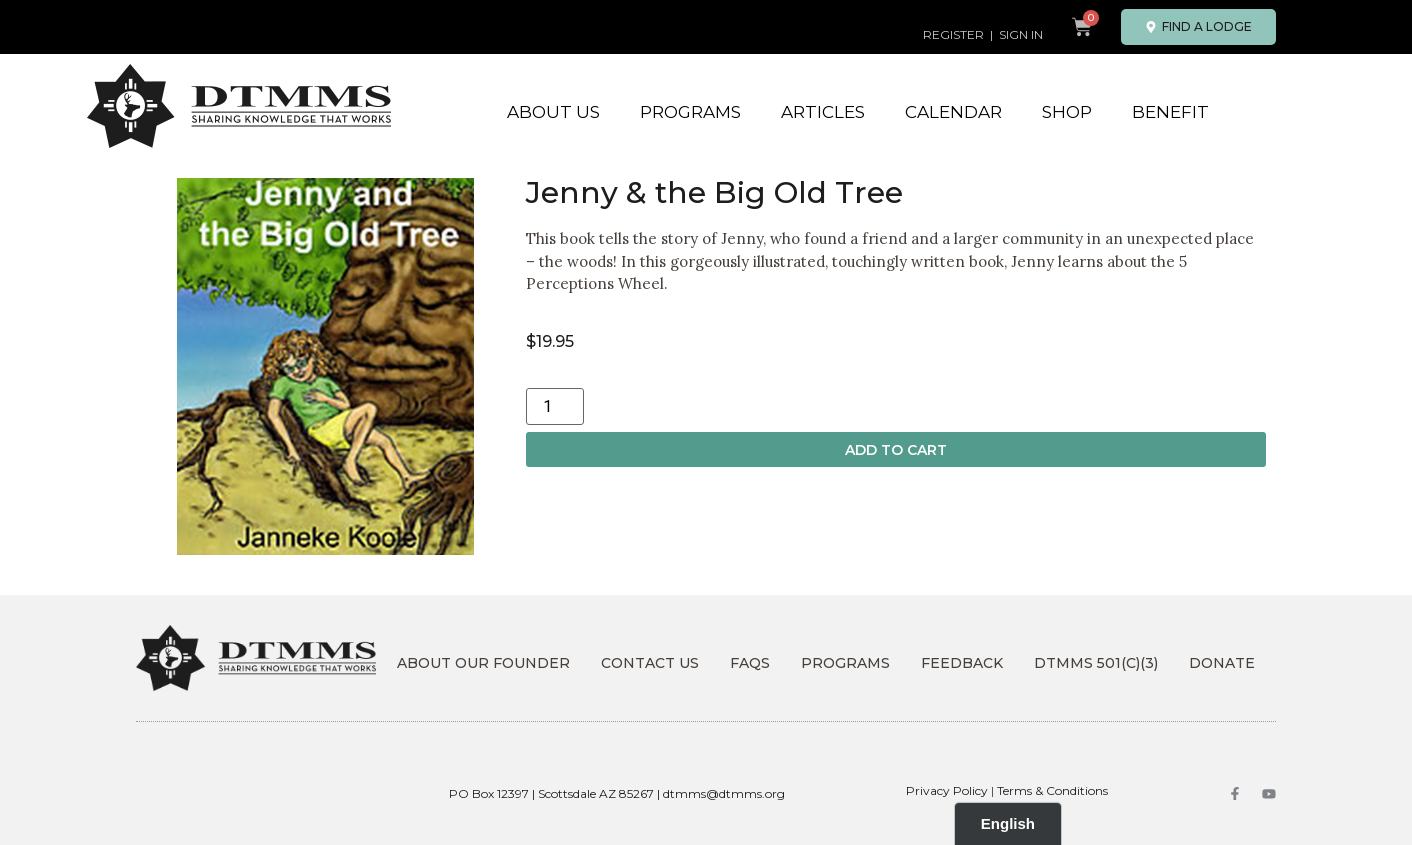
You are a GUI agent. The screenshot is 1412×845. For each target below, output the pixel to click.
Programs (690, 112)
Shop (1067, 112)
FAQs (750, 663)
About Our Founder (483, 663)
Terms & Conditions (1052, 790)
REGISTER (953, 34)
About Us (553, 112)
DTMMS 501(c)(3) (1096, 663)
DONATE (1222, 663)
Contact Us (650, 663)
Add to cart (896, 450)
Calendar (953, 112)
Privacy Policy (947, 790)
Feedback (962, 663)
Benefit (1170, 112)
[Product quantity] (555, 406)
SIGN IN (1021, 34)
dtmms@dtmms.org (724, 793)
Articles (823, 112)
